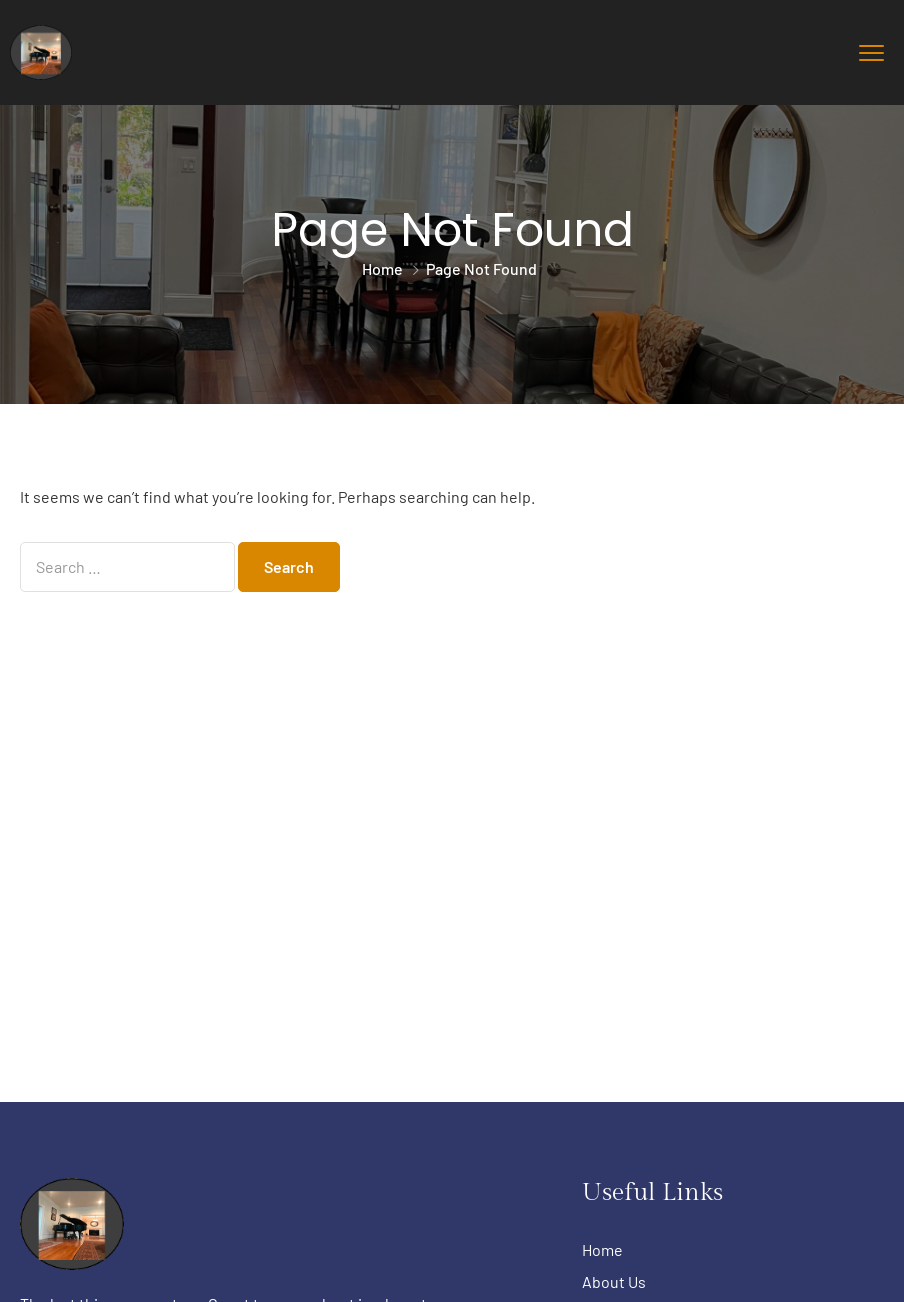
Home (382, 268)
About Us (614, 1281)
